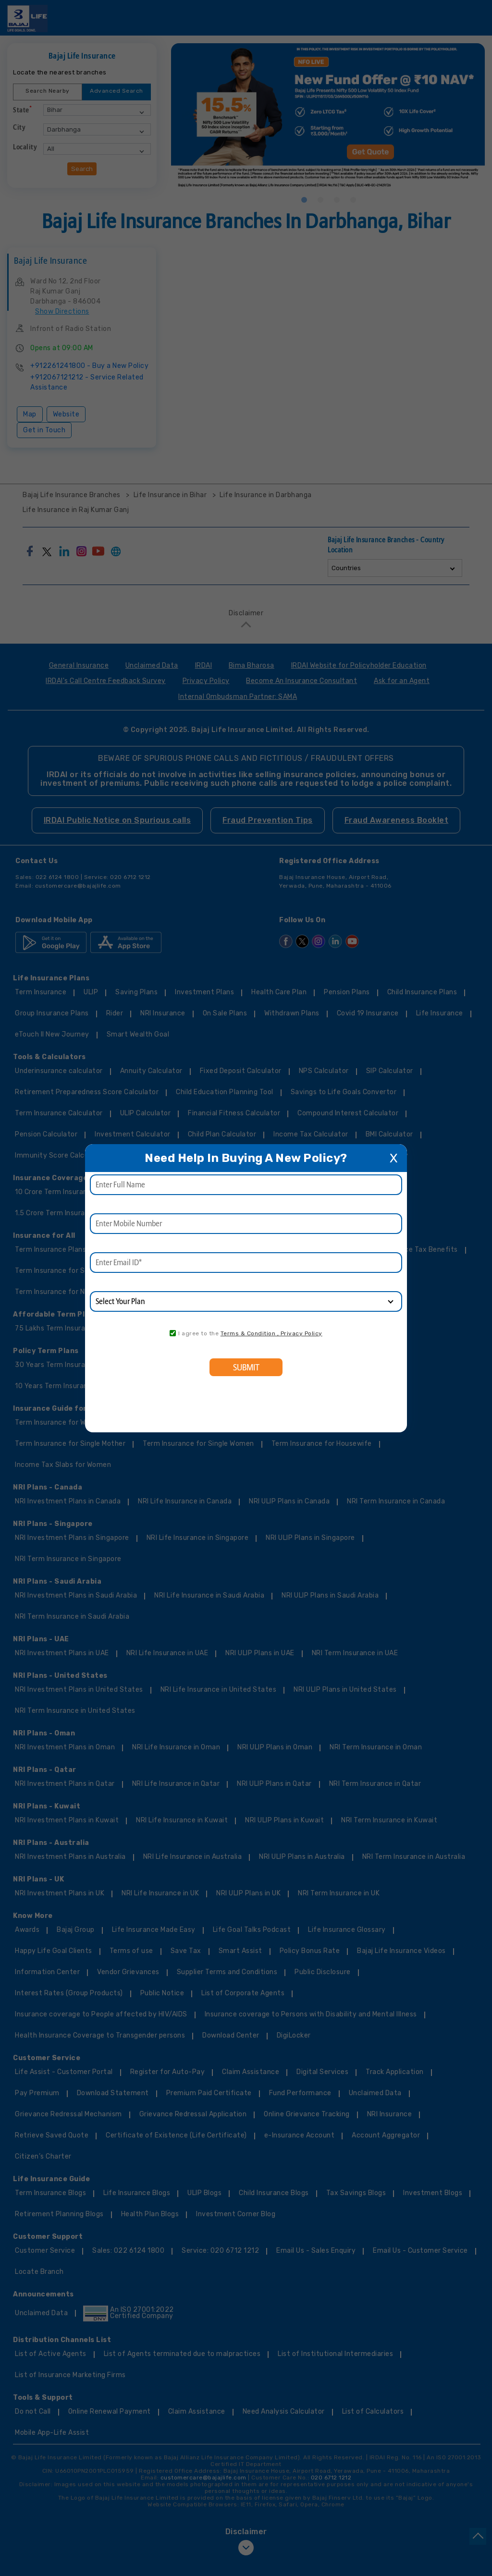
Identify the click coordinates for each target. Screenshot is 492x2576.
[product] (246, 1301)
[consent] (173, 1333)
